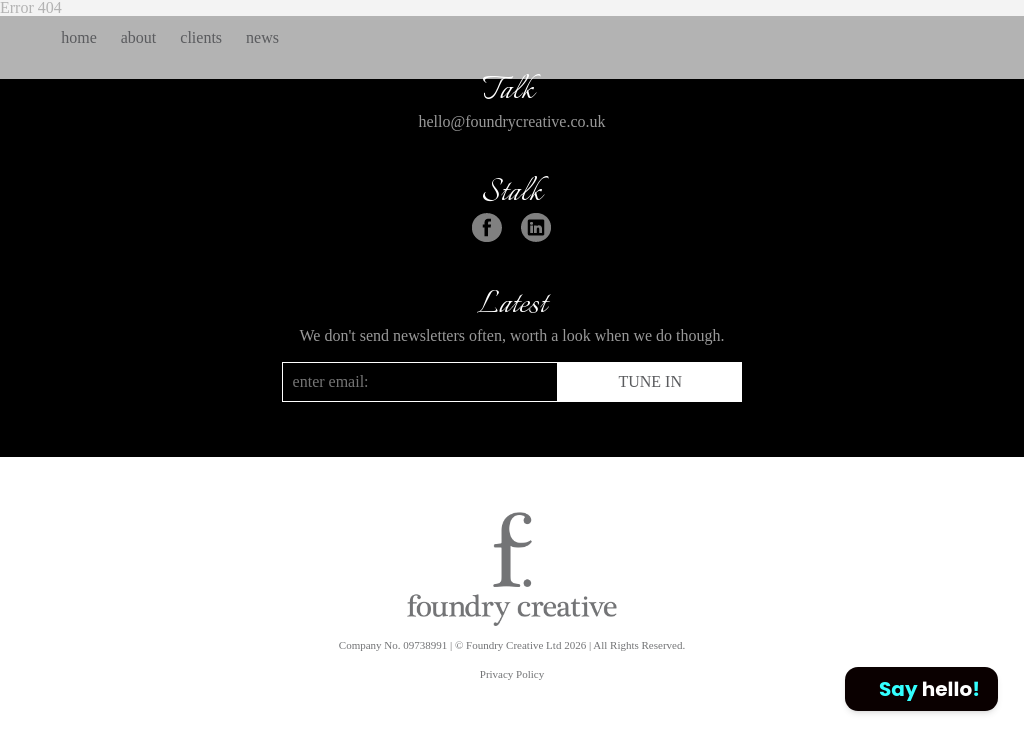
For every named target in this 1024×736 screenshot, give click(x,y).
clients (201, 37)
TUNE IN (650, 381)
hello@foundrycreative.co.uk (511, 121)
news (262, 37)
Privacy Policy (512, 674)
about (139, 37)
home (79, 37)
